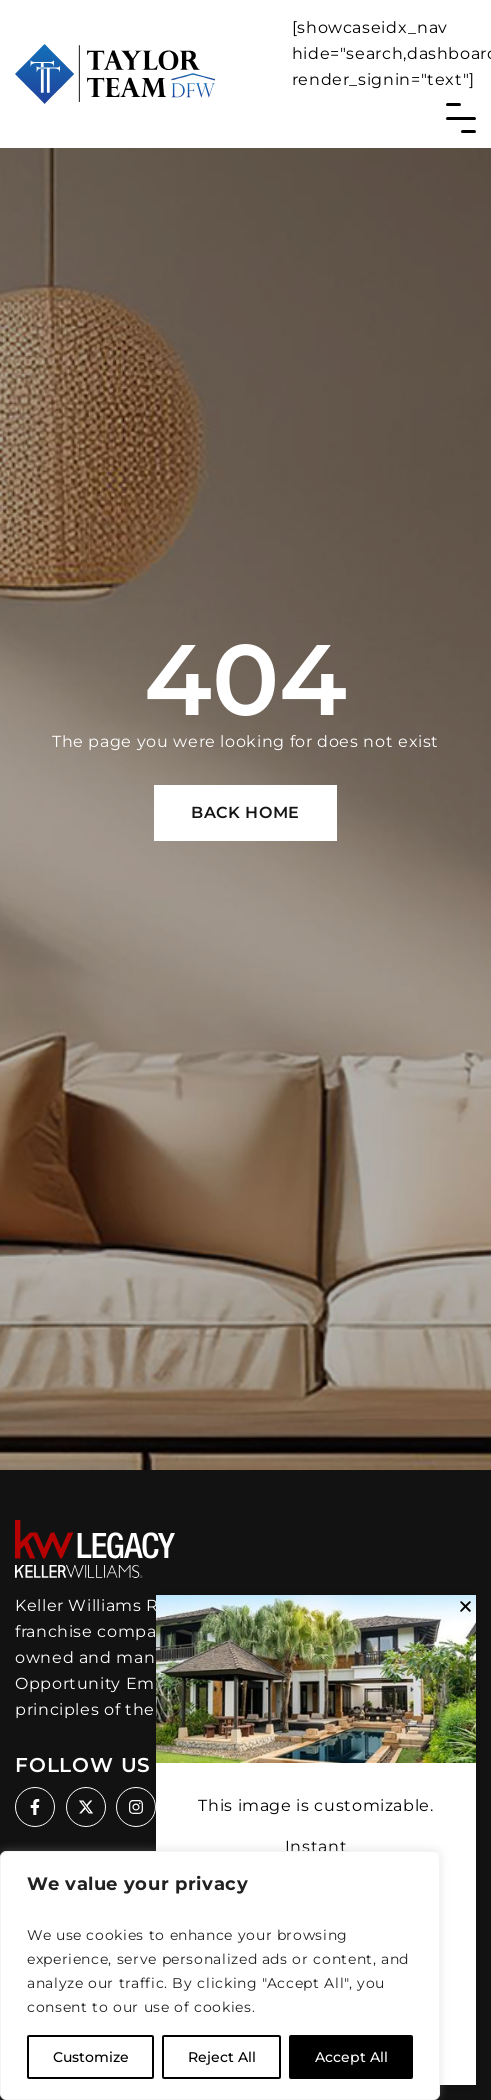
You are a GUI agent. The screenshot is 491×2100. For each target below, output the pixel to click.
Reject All (222, 2057)
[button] (465, 1606)
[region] (220, 1975)
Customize (91, 2057)
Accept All (351, 2057)
